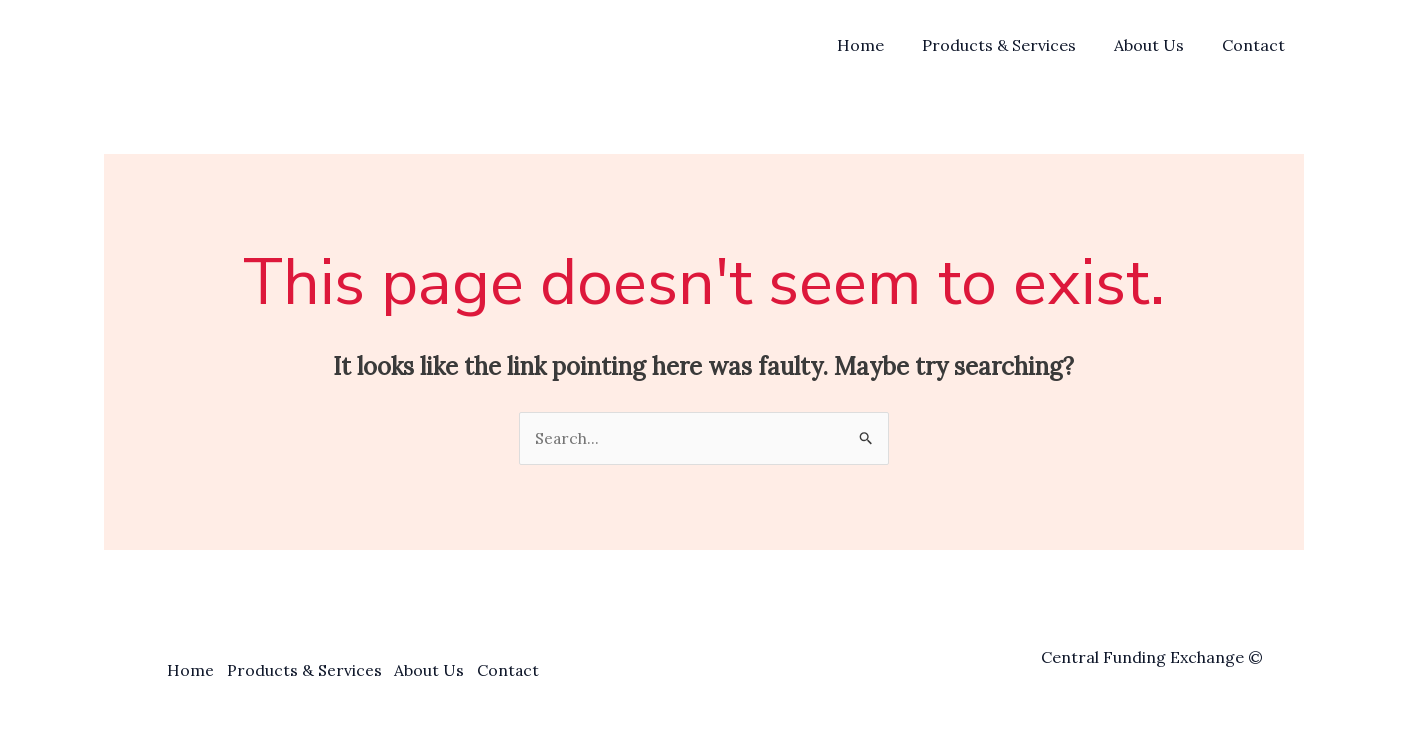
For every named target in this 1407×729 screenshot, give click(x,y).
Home (881, 45)
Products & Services (1014, 45)
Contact (1256, 45)
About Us (1158, 45)
